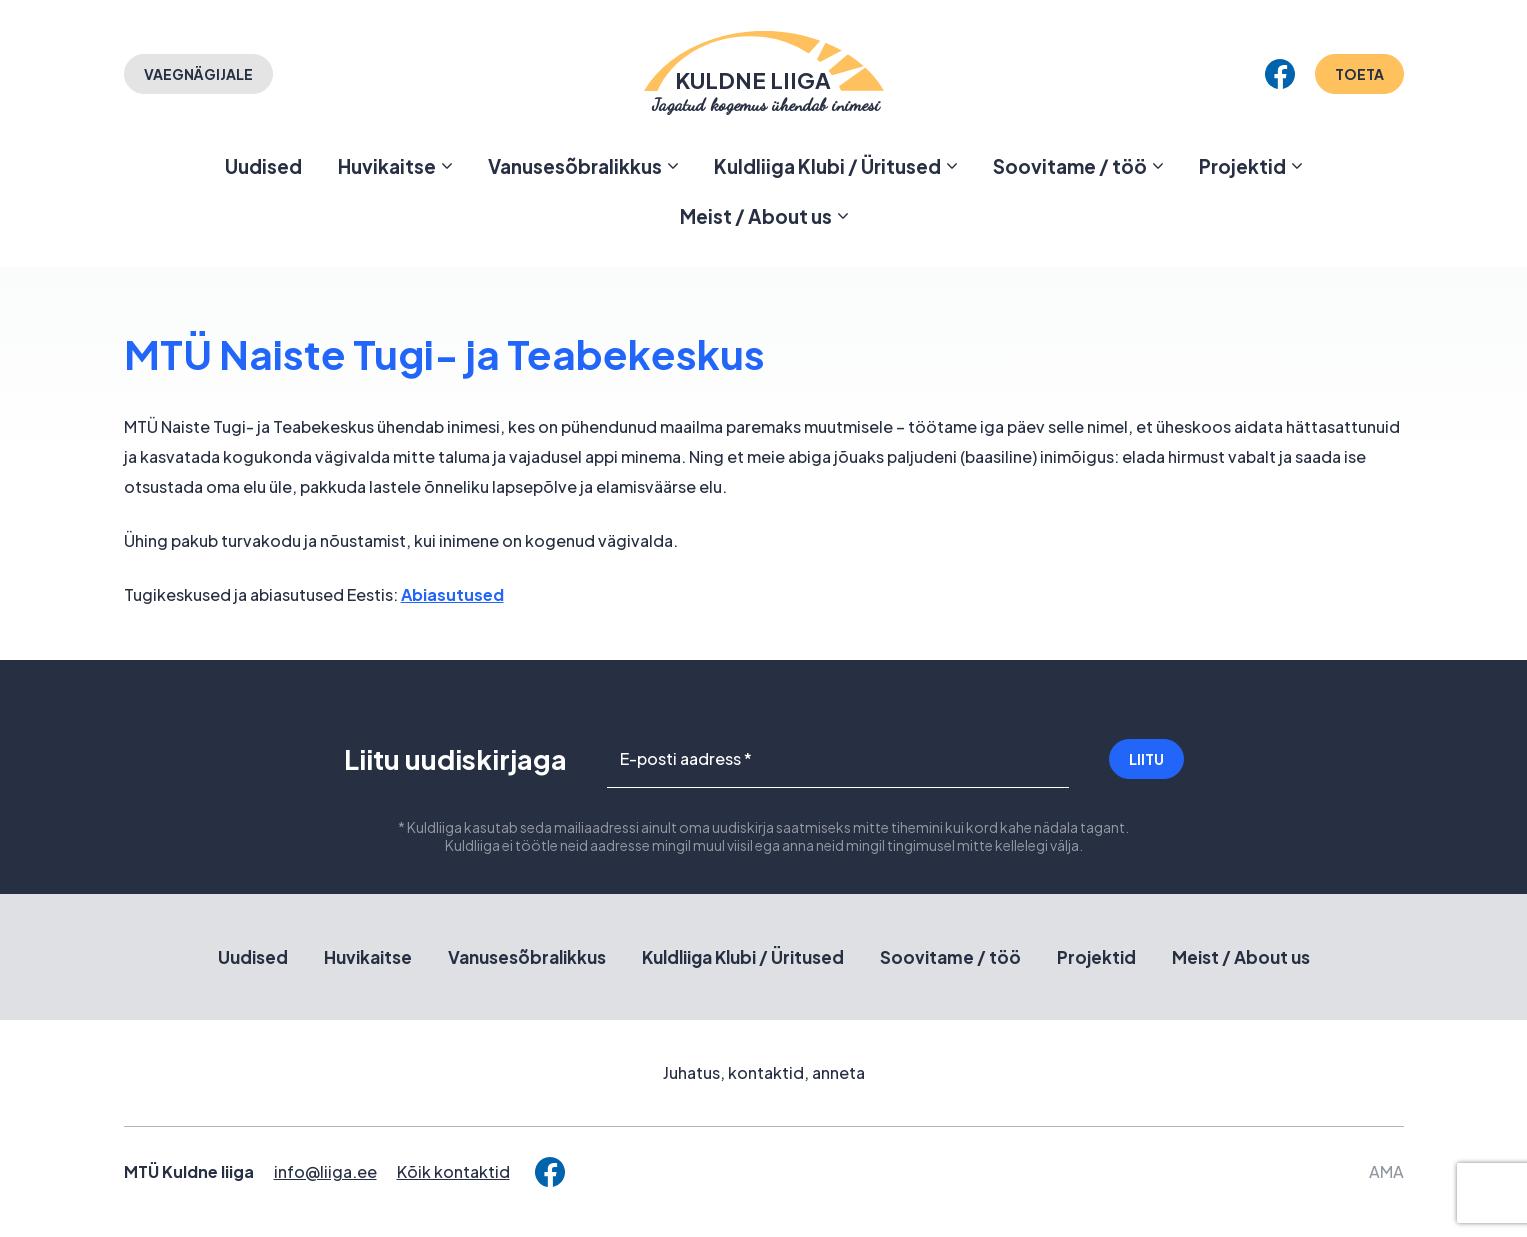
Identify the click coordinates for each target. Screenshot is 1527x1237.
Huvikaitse (387, 166)
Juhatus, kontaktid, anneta (764, 1072)
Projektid (1242, 166)
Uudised (263, 166)
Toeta (1359, 74)
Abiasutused (452, 594)
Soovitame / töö (1070, 166)
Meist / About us (756, 216)
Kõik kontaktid (453, 1171)
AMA (1386, 1171)
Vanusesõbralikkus (575, 166)
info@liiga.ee (325, 1171)
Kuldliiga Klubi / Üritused (827, 166)
